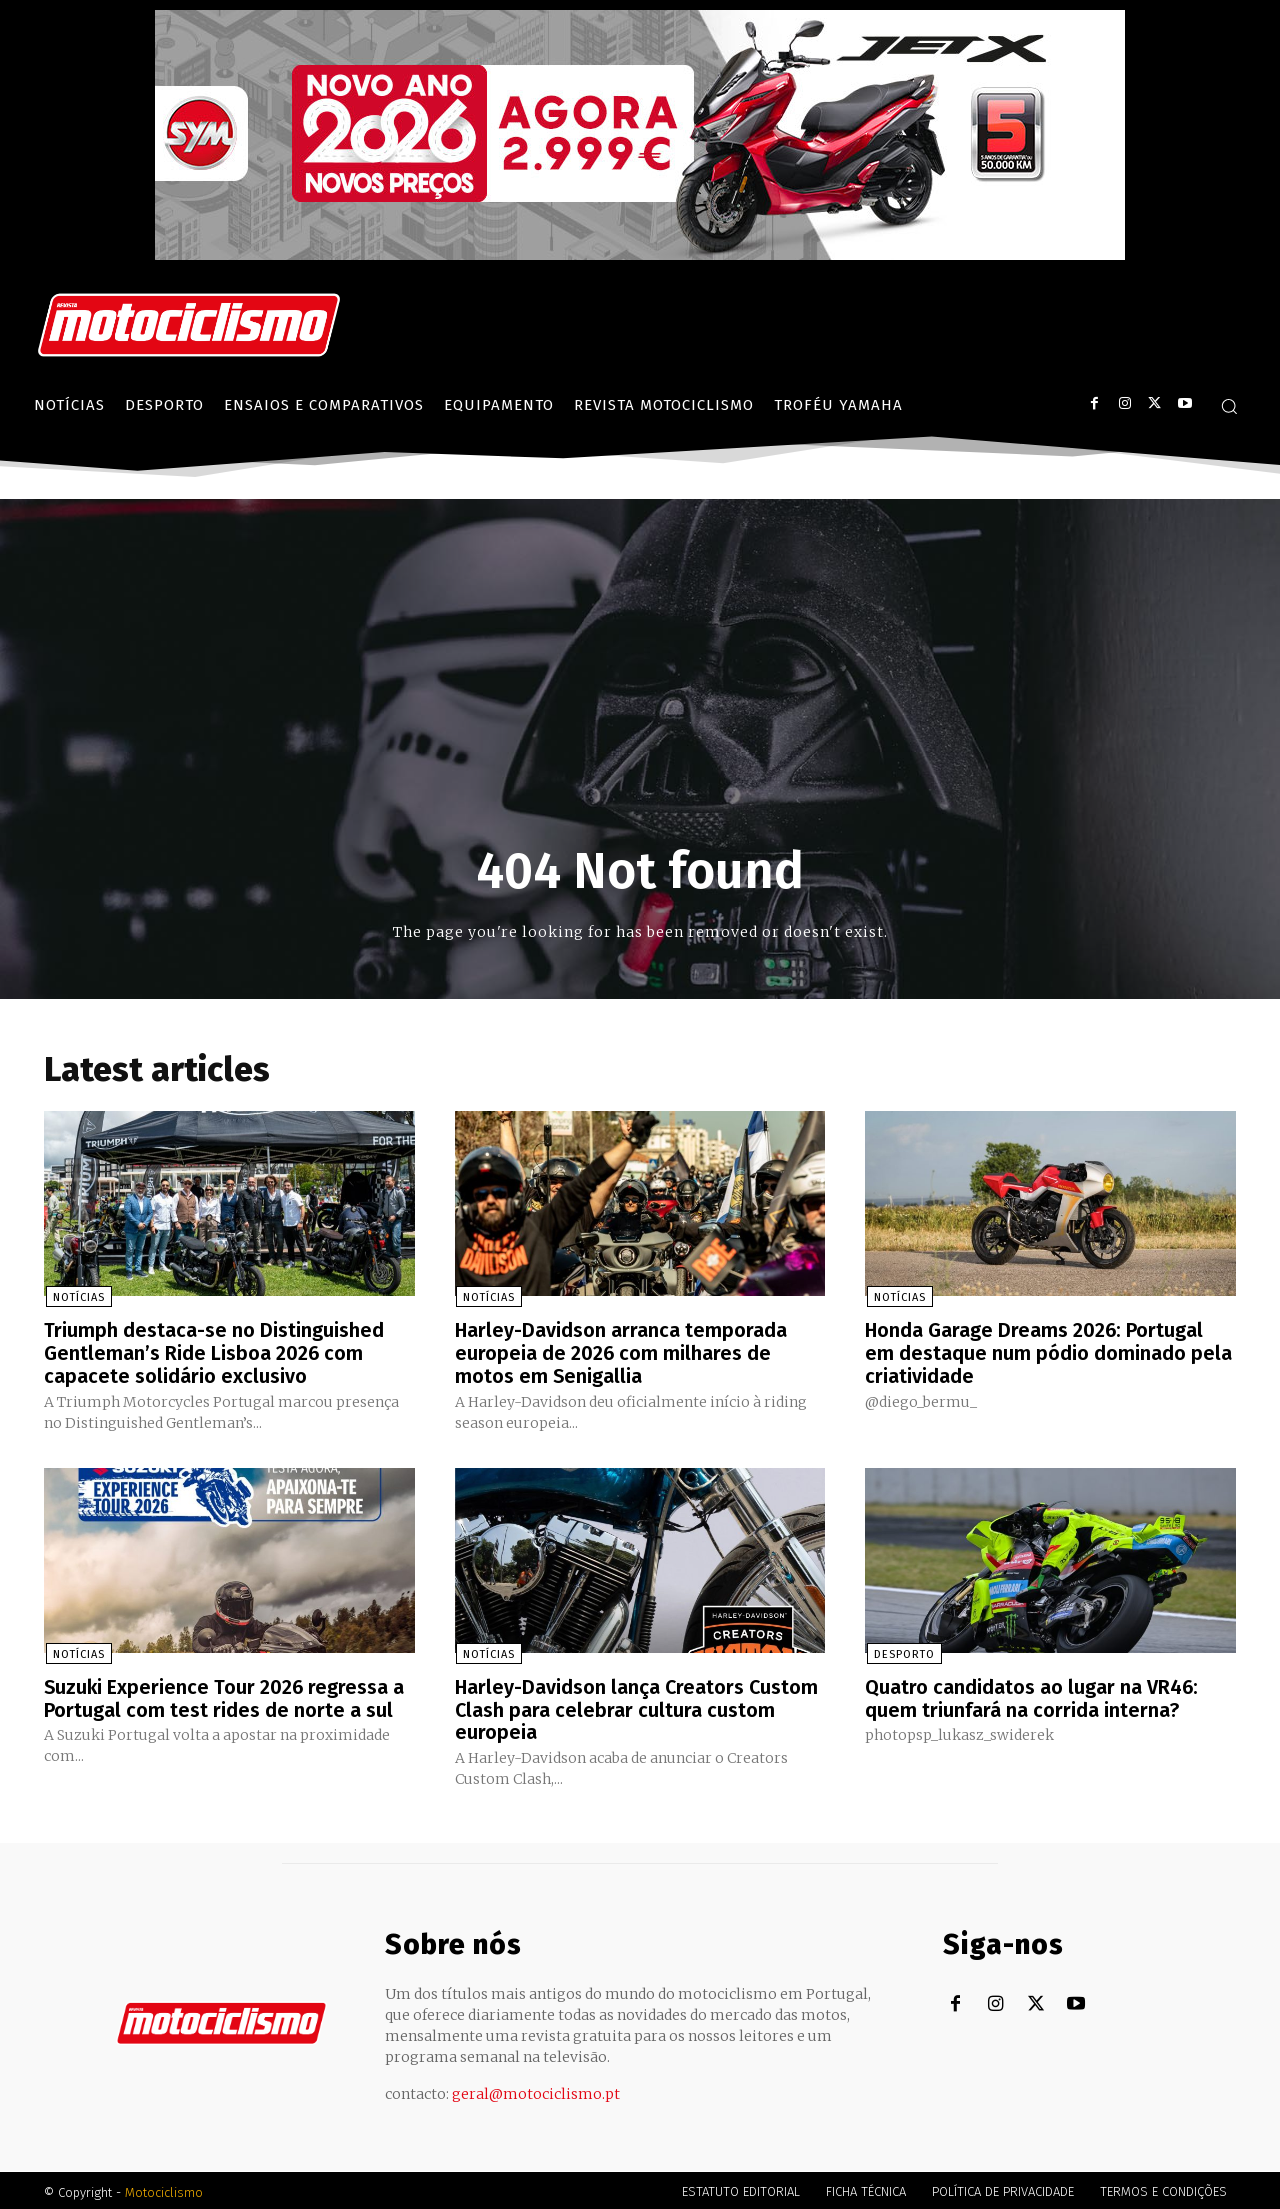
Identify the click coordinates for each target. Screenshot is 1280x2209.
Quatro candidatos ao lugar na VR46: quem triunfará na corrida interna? (1032, 1696)
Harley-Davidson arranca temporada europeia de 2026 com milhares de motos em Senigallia (621, 1353)
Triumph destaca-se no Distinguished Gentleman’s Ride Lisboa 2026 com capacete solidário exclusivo (214, 1353)
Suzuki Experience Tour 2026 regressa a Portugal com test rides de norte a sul (225, 1696)
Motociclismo (164, 2188)
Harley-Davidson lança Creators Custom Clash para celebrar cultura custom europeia (638, 1707)
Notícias (77, 1298)
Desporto (902, 1652)
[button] (1229, 406)
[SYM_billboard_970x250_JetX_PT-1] (640, 255)
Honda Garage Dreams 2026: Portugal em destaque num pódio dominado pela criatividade (1048, 1353)
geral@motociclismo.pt (536, 2090)
